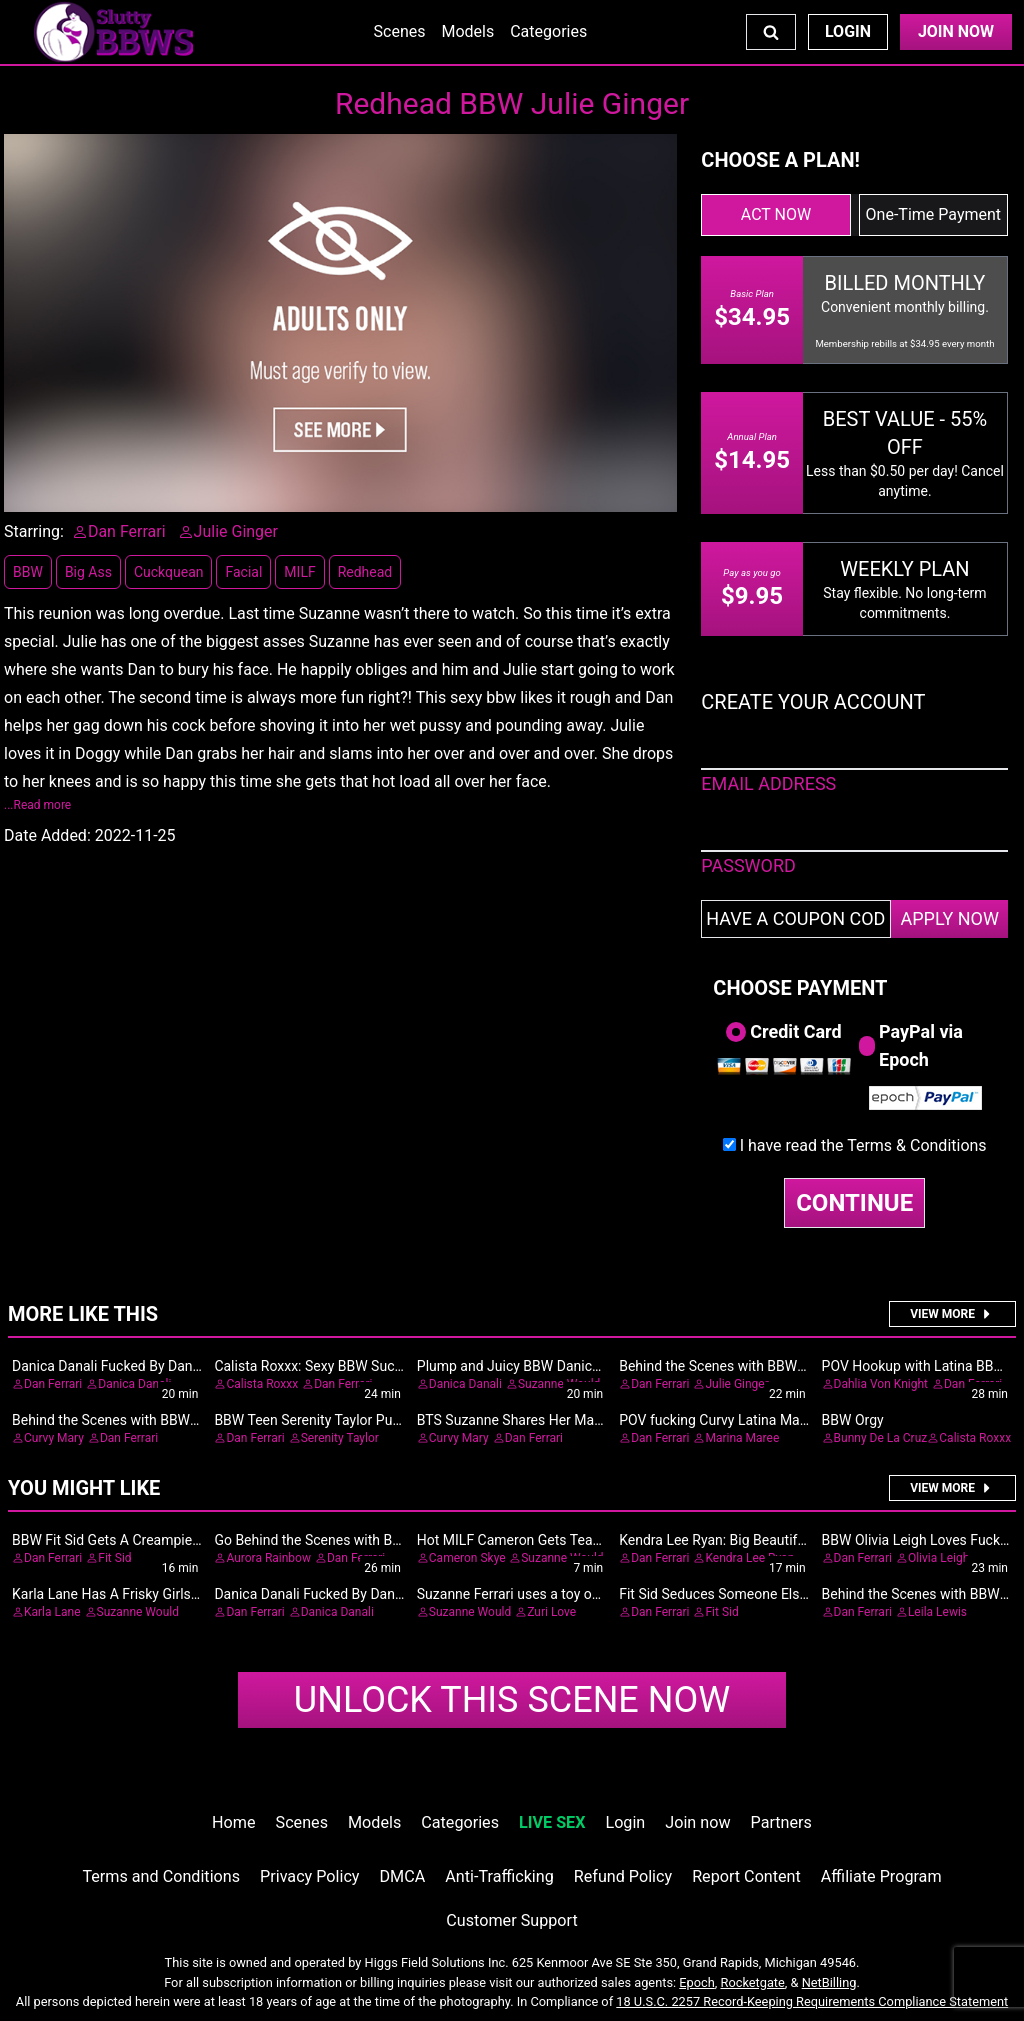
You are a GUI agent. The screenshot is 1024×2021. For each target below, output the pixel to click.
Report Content (746, 1876)
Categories (548, 31)
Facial (243, 572)
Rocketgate (753, 1982)
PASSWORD (748, 865)
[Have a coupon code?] (796, 919)
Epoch (697, 1982)
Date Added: (47, 835)
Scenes (400, 31)
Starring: (34, 531)
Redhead (365, 572)
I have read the (863, 1145)
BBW (28, 572)
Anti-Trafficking (499, 1876)
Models (467, 31)
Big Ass (88, 572)
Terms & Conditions (917, 1145)
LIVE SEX (552, 1822)
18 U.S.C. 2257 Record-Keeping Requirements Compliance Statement (812, 2001)
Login (848, 31)
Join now (697, 1822)
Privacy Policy (309, 1876)
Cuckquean (169, 572)
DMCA (403, 1876)
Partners (781, 1822)
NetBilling (829, 1982)
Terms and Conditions (161, 1876)
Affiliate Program (881, 1876)
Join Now (956, 31)
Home (233, 1822)
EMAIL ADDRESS (768, 783)
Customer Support (511, 1920)
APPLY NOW (949, 918)
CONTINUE (854, 1203)
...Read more (37, 805)
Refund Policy (623, 1876)
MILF (299, 572)
